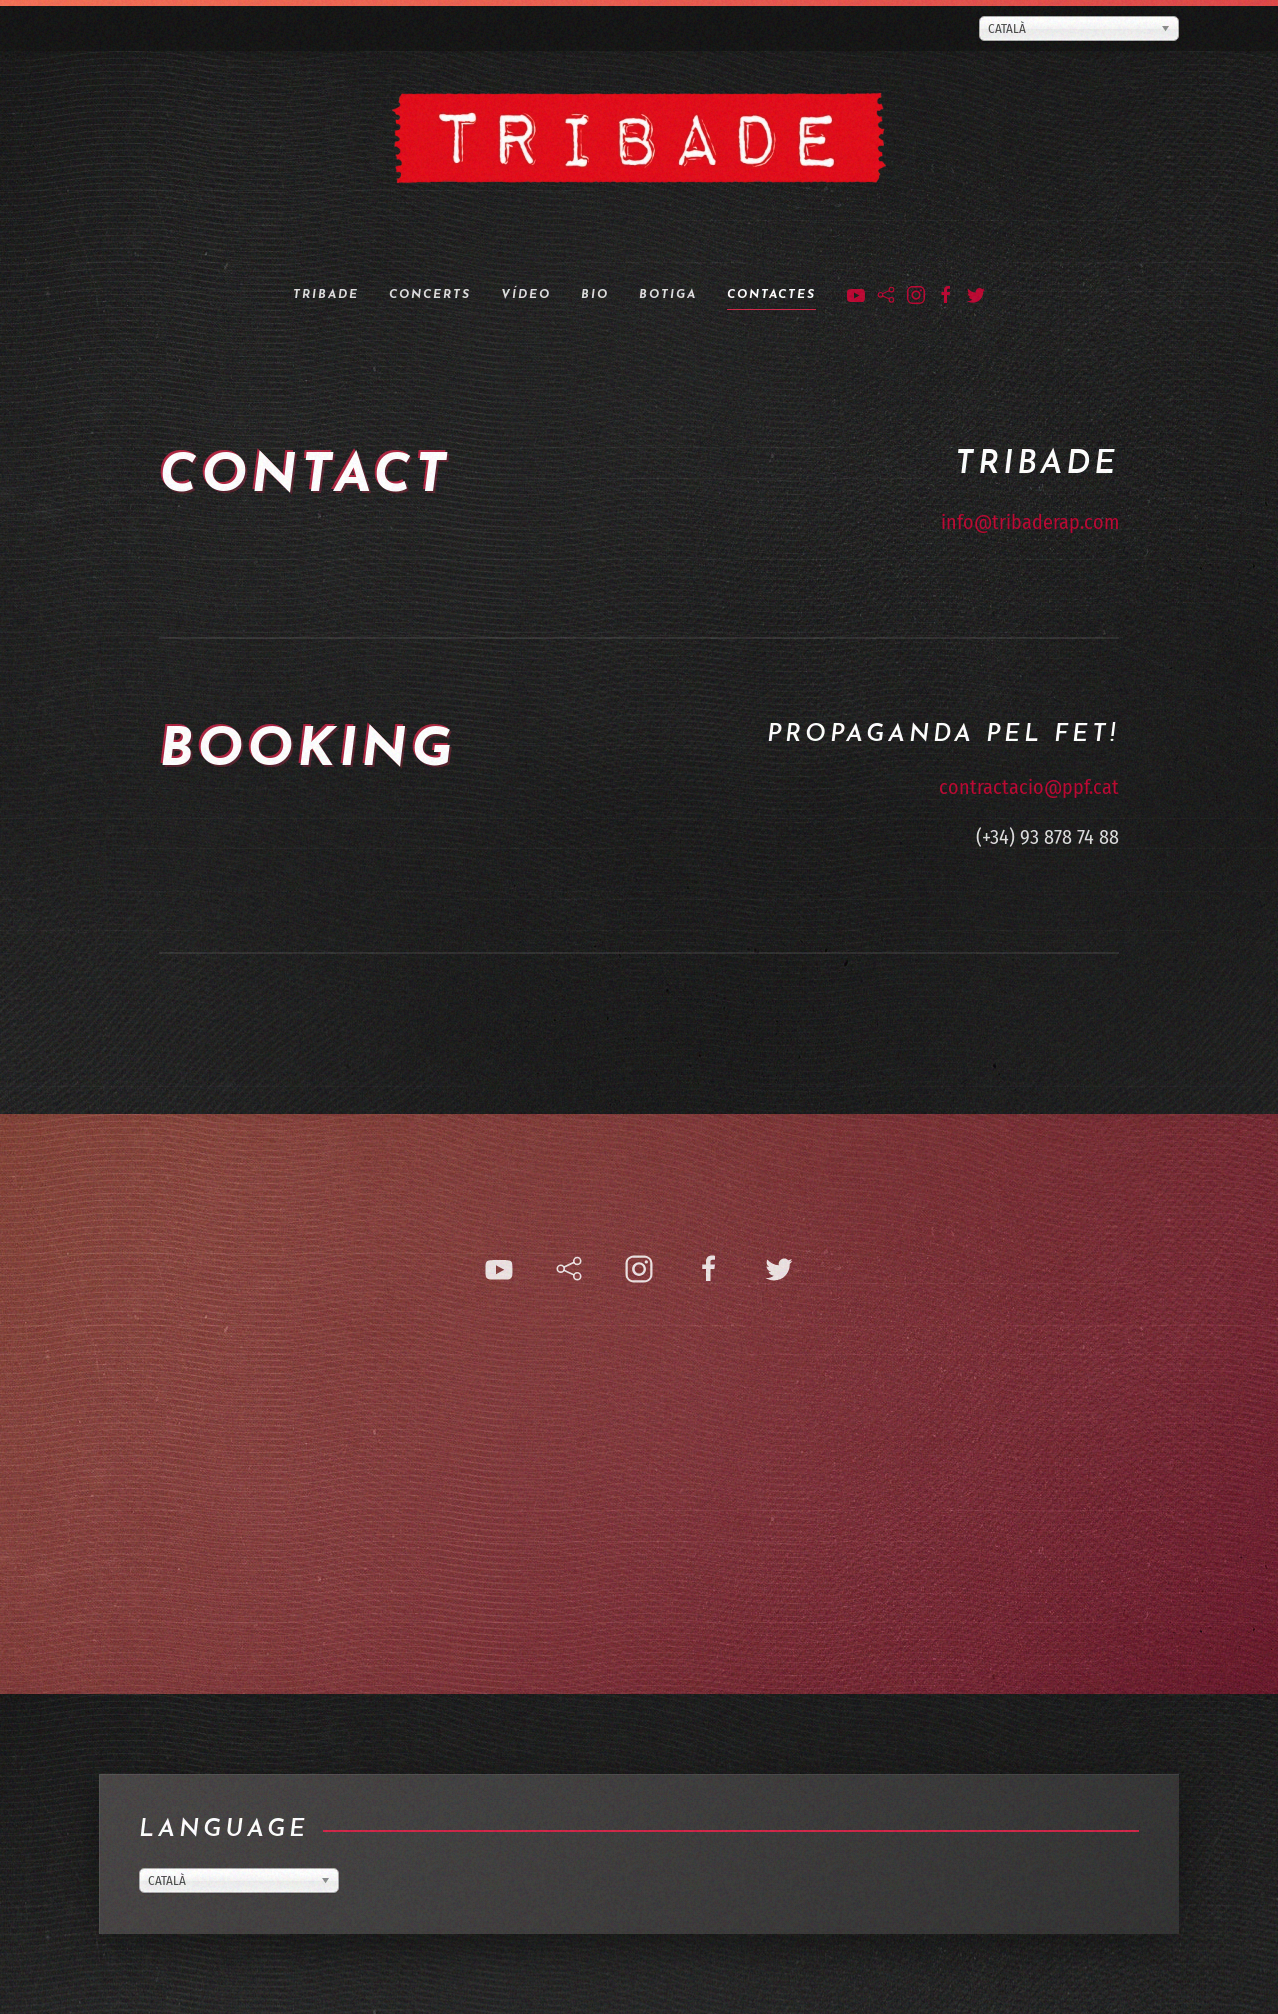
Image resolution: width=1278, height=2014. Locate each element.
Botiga (668, 295)
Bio (595, 295)
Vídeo (526, 295)
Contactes (771, 295)
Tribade (326, 295)
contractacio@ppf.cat (1029, 811)
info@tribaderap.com (1030, 522)
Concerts (430, 295)
